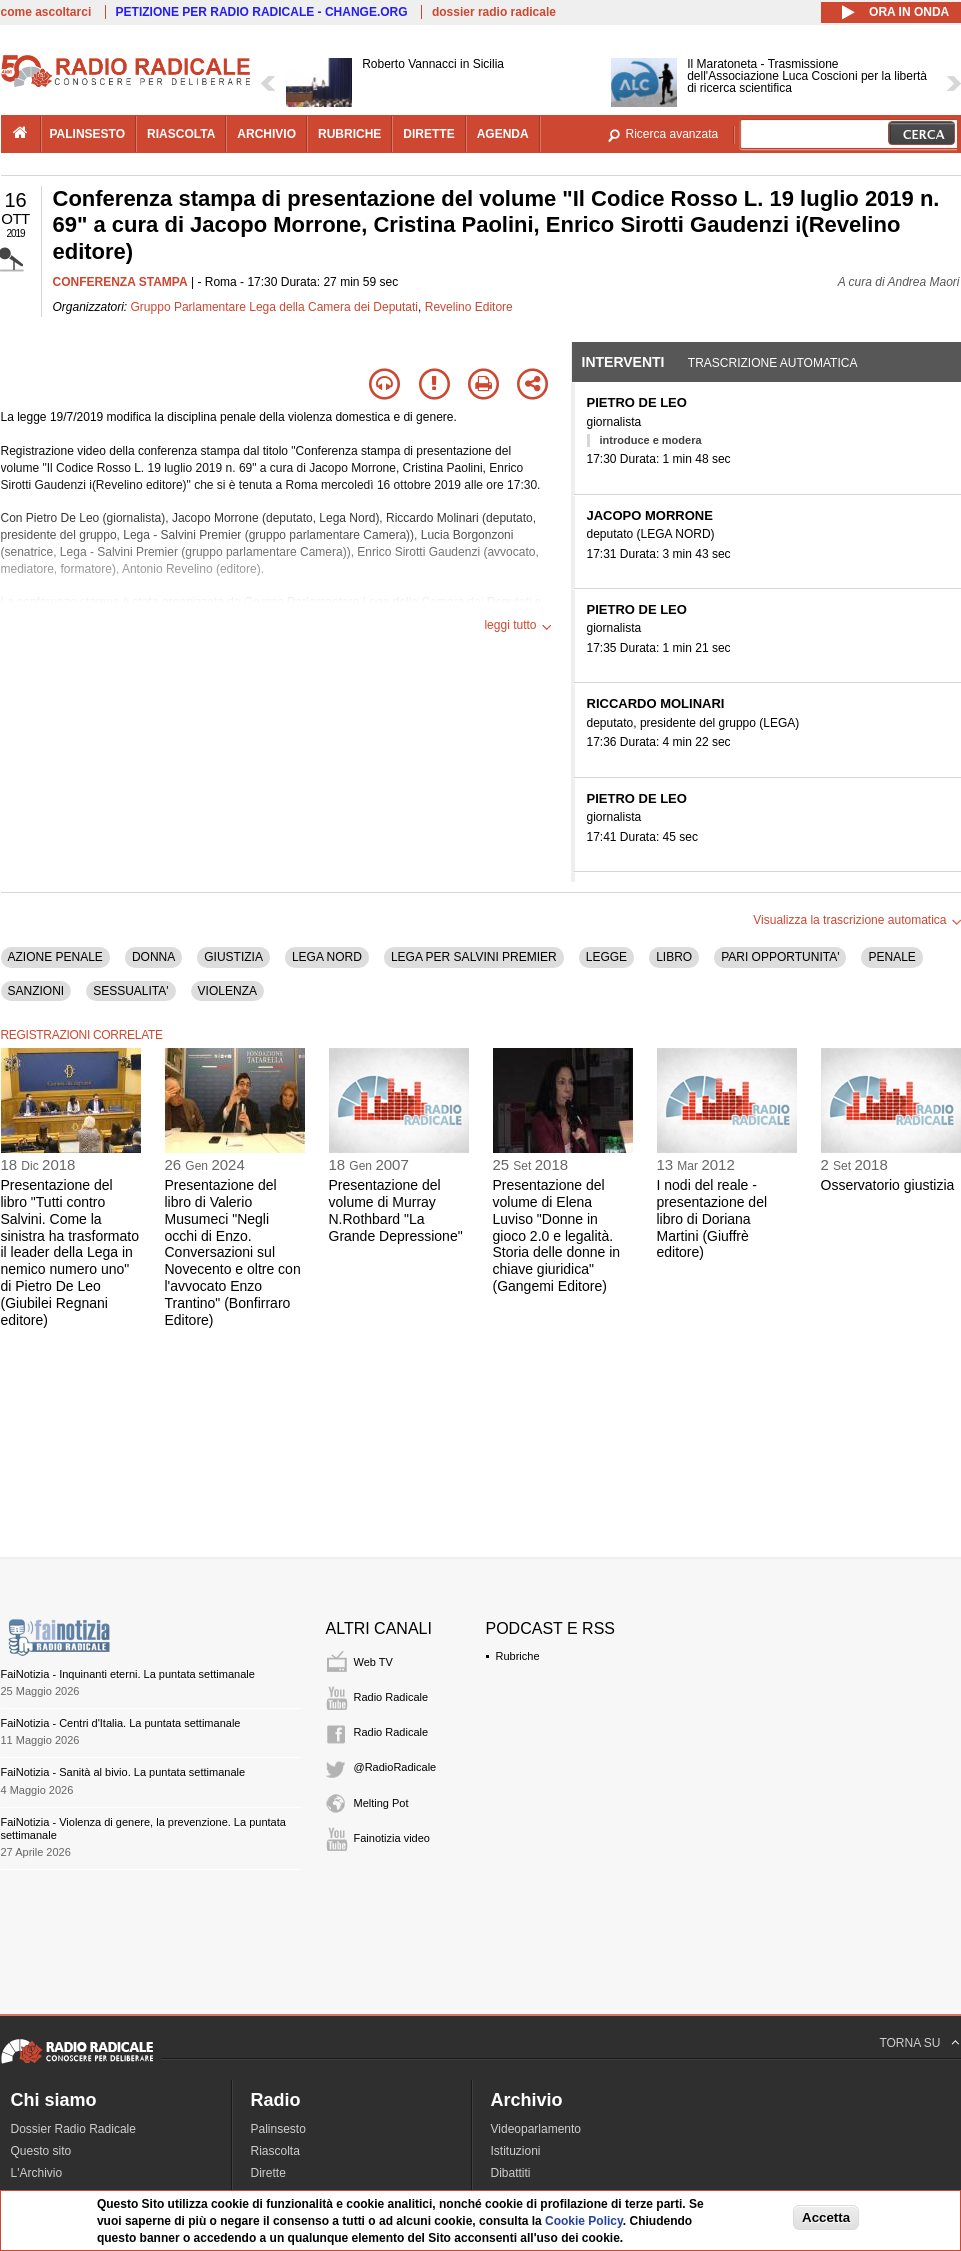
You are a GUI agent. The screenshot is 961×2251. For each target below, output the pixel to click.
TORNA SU (909, 2043)
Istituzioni (516, 2151)
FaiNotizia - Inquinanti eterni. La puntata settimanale (128, 1674)
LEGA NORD (327, 957)
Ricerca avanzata (672, 134)
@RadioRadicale (395, 1767)
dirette (428, 134)
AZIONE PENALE (55, 957)
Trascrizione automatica (773, 363)
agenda (503, 134)
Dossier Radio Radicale (73, 2129)
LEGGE (606, 957)
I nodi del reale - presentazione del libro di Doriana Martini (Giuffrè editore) (712, 1218)
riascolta (181, 134)
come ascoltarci (46, 12)
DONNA (153, 957)
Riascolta (275, 2151)
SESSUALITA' (130, 991)
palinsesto (88, 134)
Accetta (826, 2217)
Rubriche (518, 1656)
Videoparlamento (536, 2129)
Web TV (373, 1662)
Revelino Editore (469, 307)
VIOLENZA (227, 991)
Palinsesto (278, 2129)
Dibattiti (511, 2173)
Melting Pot (381, 1803)
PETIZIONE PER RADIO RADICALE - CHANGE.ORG (262, 12)
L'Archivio (37, 2173)
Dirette (268, 2173)
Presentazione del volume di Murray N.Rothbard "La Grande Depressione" (396, 1210)
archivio (266, 134)
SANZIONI (36, 991)
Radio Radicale (391, 1697)
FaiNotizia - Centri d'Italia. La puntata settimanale (121, 1723)
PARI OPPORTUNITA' (780, 957)
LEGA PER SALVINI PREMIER (474, 957)
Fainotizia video (392, 1838)
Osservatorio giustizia (888, 1185)
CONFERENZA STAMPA (120, 282)
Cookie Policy (584, 2221)
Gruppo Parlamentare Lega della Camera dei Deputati (275, 307)
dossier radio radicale (494, 12)
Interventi (623, 362)
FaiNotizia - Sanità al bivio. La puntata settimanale (123, 1772)
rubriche (349, 134)
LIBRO (674, 957)
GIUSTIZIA (233, 957)
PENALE (891, 957)
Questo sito (41, 2151)
